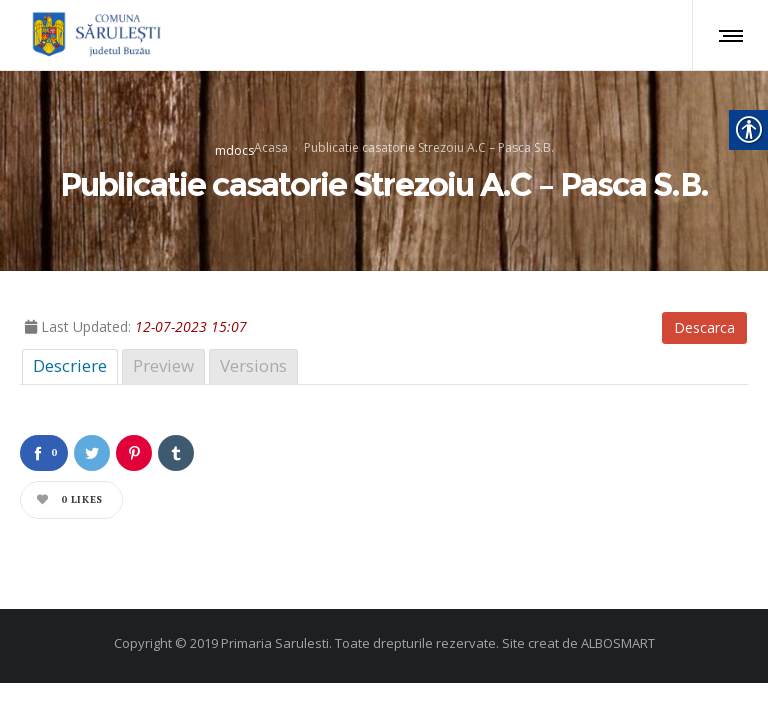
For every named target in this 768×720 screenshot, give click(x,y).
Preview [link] (163, 365)
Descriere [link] (70, 365)
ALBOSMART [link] (618, 643)
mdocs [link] (234, 149)
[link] (93, 35)
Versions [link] (253, 365)
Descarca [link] (704, 327)
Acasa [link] (271, 146)
